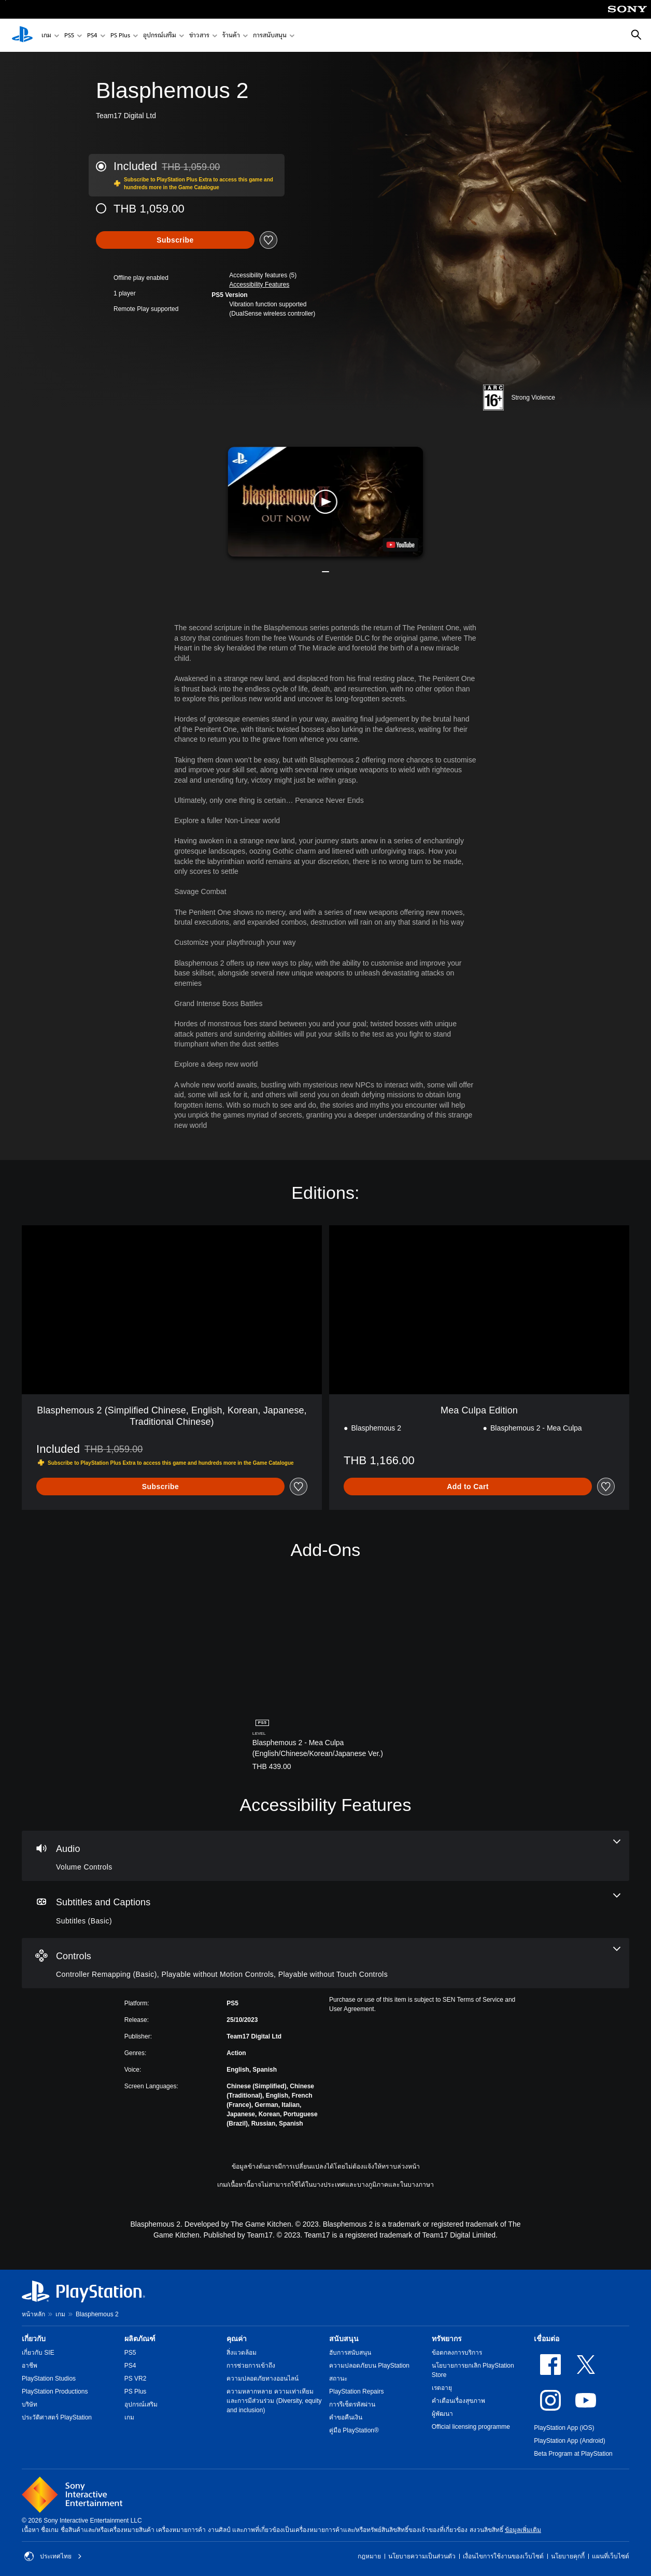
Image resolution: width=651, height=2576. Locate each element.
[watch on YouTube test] (400, 544)
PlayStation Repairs (356, 2391)
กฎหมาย (369, 2556)
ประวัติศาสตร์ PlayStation (57, 2417)
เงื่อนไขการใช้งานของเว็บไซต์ (503, 2556)
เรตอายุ (442, 2387)
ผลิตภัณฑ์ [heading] (139, 2338)
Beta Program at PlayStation (573, 2453)
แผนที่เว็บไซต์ (610, 2556)
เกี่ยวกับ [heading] (34, 2338)
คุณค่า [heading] (237, 2338)
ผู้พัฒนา (442, 2413)
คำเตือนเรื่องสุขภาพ (458, 2400)
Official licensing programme (471, 2426)
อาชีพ (29, 2365)
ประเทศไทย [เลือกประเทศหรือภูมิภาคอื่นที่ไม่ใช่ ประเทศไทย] (53, 2556)
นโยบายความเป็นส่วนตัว (422, 2556)
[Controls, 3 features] (325, 1963)
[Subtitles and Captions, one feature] (325, 1909)
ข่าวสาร (199, 35)
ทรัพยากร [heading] (447, 2338)
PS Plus (120, 35)
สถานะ (338, 2378)
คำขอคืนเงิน (345, 2417)
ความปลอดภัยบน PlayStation (369, 2365)
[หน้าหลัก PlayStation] (22, 35)
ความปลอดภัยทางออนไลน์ (263, 2378)
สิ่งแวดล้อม (242, 2352)
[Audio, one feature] (325, 1856)
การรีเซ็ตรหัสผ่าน (352, 2404)
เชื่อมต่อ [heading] (546, 2338)
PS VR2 (135, 2378)
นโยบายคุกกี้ (568, 2556)
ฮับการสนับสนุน (350, 2352)
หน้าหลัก (33, 2314)
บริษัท (29, 2404)
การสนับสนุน (270, 35)
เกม (46, 35)
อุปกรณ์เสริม (159, 35)
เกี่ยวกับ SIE (38, 2352)
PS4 (92, 35)
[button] (259, 284)
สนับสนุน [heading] (344, 2338)
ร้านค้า (231, 35)
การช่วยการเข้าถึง (251, 2365)
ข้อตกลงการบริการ (457, 2352)
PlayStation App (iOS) (564, 2427)
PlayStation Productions (55, 2391)
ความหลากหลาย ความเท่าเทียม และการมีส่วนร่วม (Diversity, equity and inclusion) (274, 2401)
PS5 (69, 35)
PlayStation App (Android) (569, 2440)
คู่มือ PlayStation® (354, 2430)
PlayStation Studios (49, 2378)
